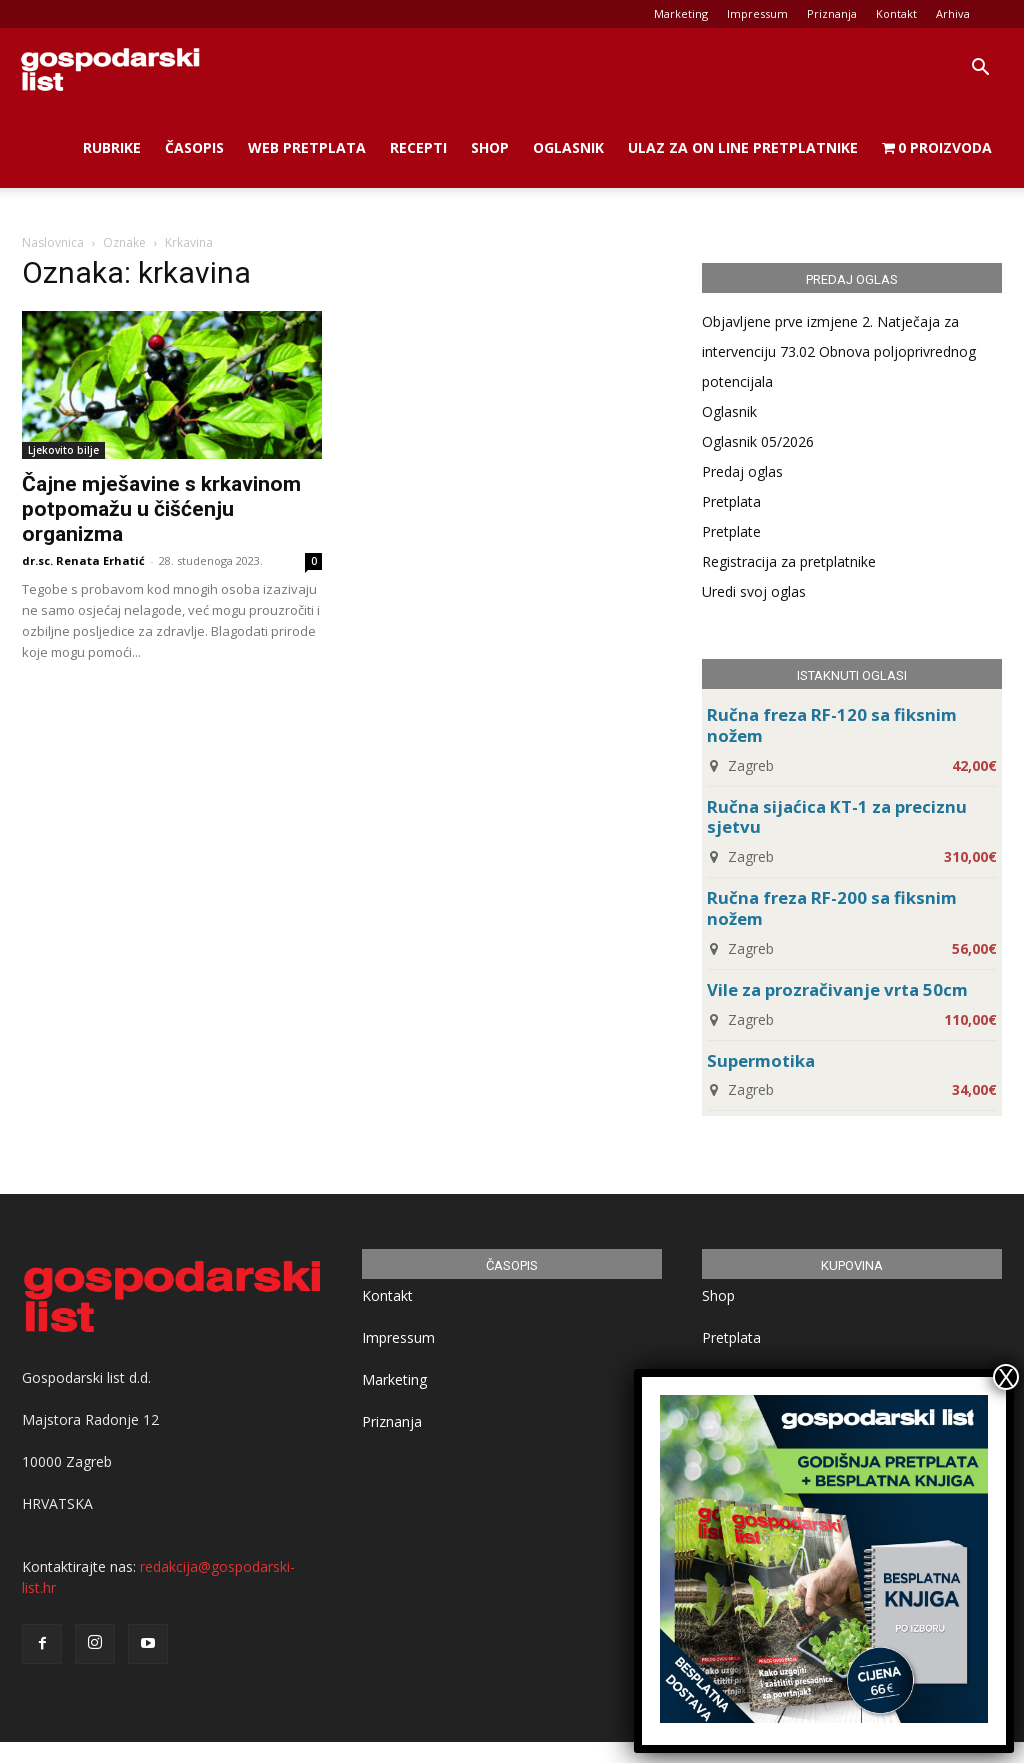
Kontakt (896, 13)
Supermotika (761, 1060)
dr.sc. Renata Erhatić (83, 560)
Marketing (681, 13)
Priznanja (832, 13)
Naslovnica (53, 242)
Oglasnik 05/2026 (758, 441)
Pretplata (731, 501)
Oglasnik (568, 147)
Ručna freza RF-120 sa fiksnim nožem (832, 725)
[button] (980, 69)
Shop (490, 147)
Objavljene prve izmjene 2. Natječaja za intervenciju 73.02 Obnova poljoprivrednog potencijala (839, 351)
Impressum (757, 13)
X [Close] (1006, 1377)
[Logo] (110, 68)
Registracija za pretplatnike (789, 561)
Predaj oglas (742, 471)
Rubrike (112, 147)
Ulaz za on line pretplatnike (743, 147)
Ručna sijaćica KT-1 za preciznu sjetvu (837, 817)
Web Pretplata (307, 147)
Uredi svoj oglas (754, 591)
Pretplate (731, 531)
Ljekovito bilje (63, 450)
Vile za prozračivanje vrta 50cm (837, 989)
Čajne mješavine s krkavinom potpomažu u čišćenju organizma (161, 509)
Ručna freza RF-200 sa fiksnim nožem (832, 908)
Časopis (194, 147)
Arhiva (953, 13)
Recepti (418, 147)
